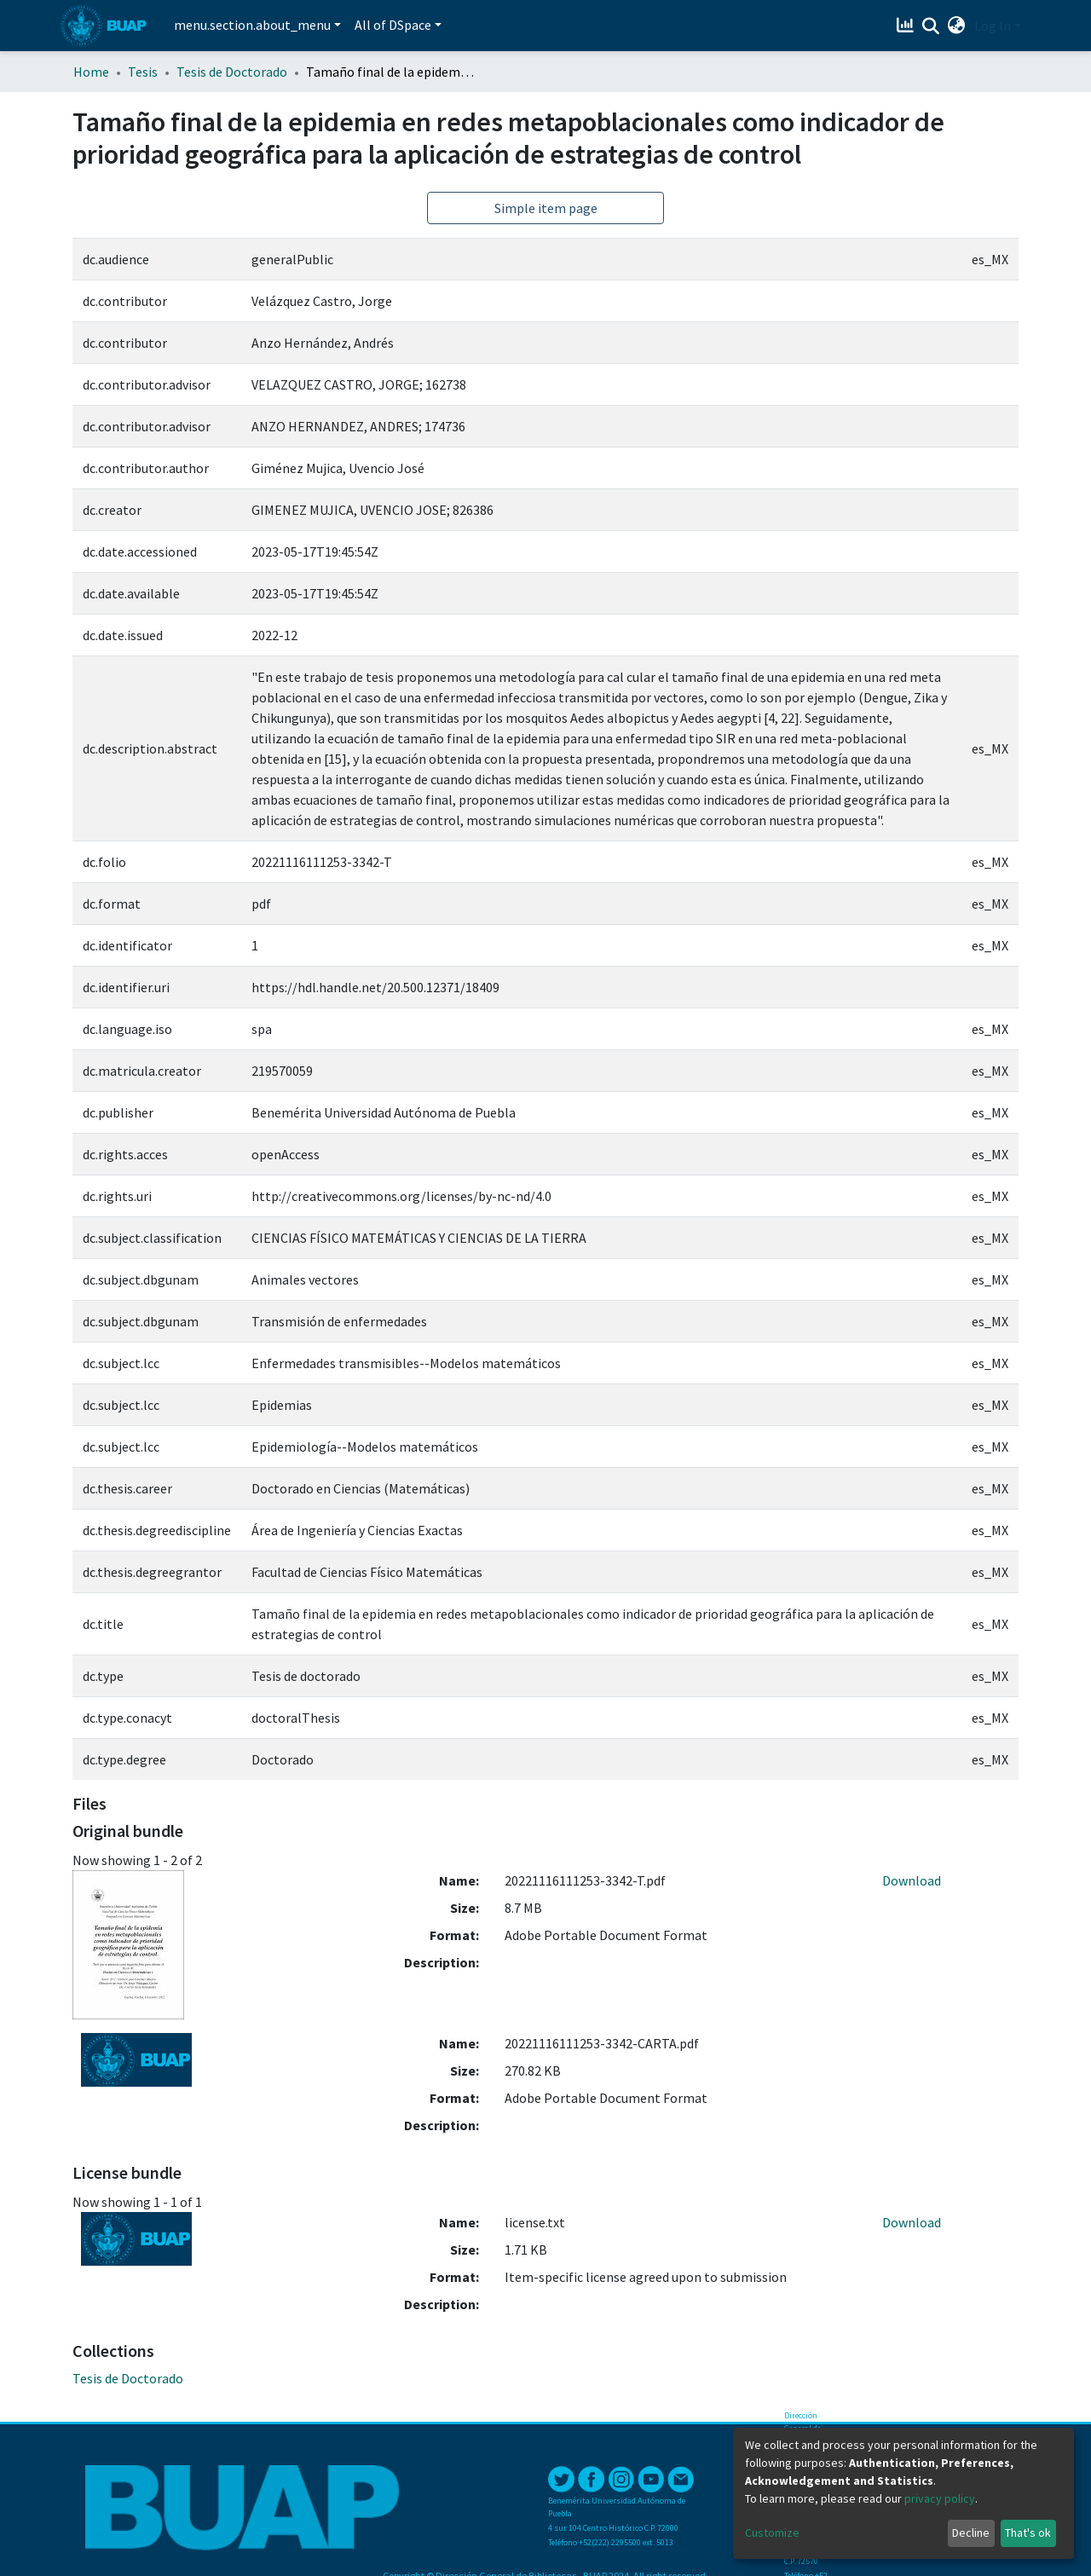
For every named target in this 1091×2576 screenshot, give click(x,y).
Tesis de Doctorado (231, 71)
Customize (772, 2532)
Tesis (143, 71)
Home (91, 71)
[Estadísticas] (907, 25)
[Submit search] (931, 26)
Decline (971, 2532)
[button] (957, 25)
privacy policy (939, 2498)
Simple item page (545, 208)
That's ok (1028, 2532)
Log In (992, 25)
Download (911, 1880)
